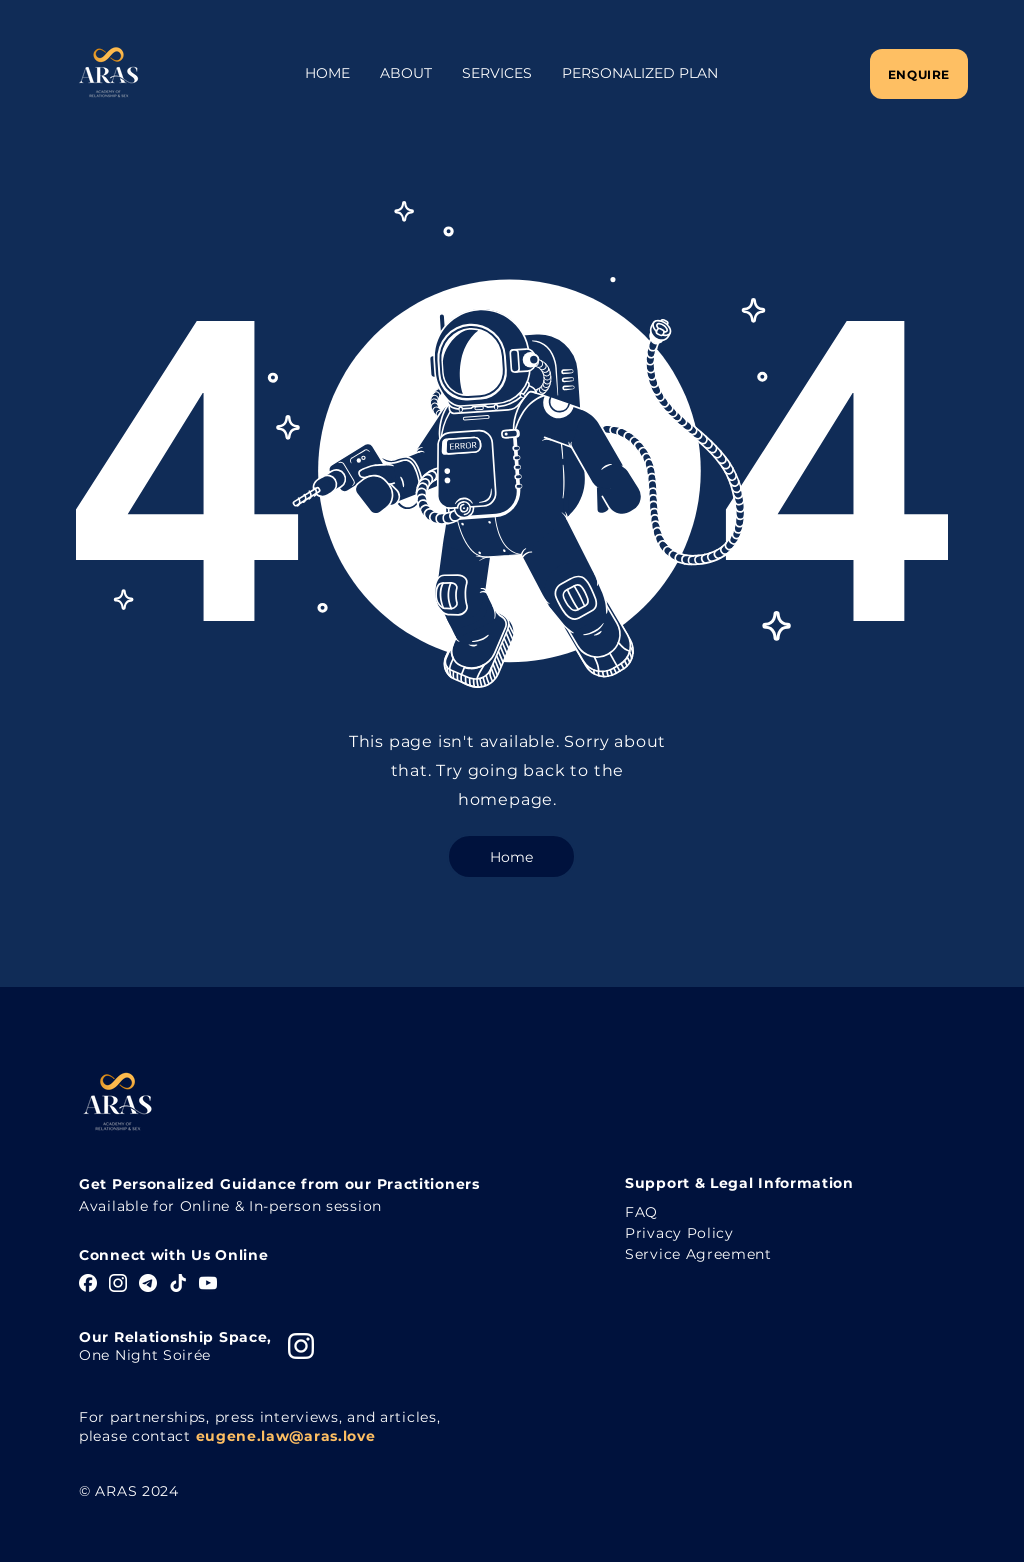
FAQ (641, 1212)
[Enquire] (919, 74)
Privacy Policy (679, 1233)
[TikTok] (178, 1283)
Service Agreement (698, 1254)
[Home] (511, 856)
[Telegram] (148, 1283)
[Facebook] (88, 1283)
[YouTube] (208, 1283)
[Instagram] (118, 1283)
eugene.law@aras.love (286, 1436)
